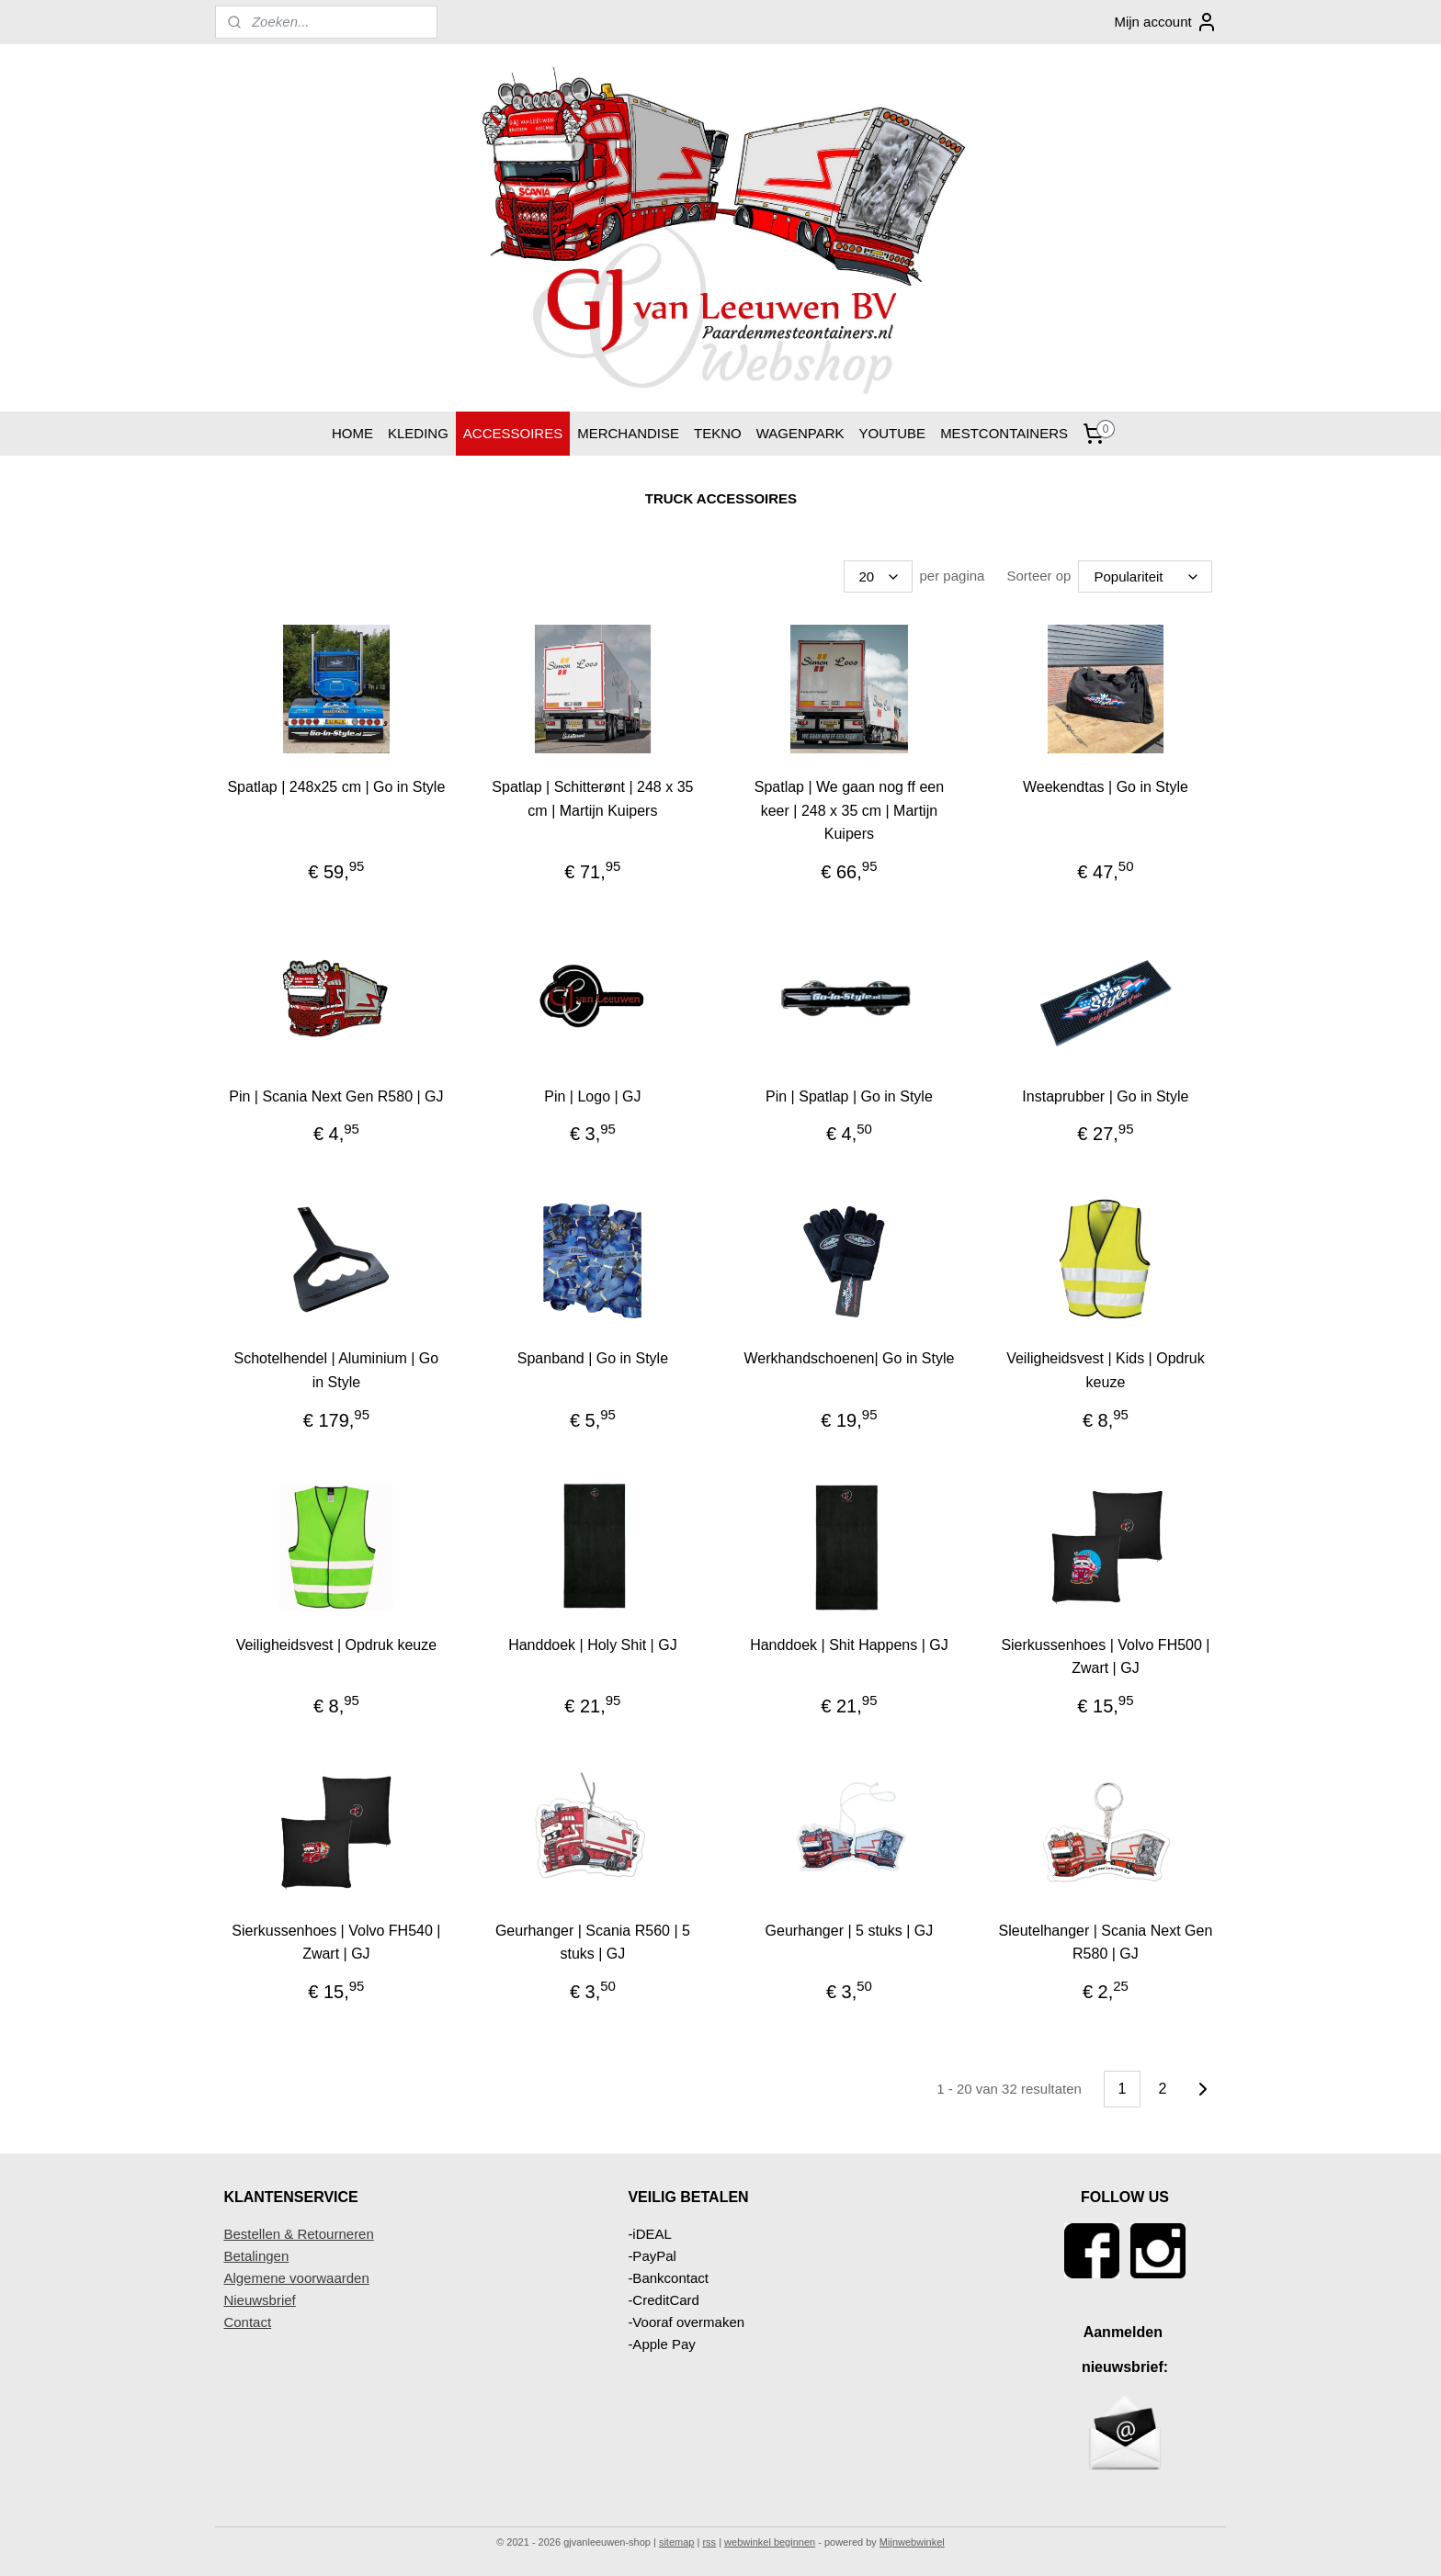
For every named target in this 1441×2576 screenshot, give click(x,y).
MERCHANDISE (628, 433)
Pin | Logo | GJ (592, 1096)
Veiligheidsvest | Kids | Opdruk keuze (1105, 1370)
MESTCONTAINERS (1004, 433)
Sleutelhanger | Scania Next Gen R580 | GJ (1105, 1942)
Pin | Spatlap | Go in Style (849, 1096)
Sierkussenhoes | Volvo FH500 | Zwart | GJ (1105, 1657)
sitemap (677, 2542)
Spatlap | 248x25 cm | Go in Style (336, 787)
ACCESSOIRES (512, 433)
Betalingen (256, 2256)
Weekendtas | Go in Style (1105, 787)
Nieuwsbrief (259, 2300)
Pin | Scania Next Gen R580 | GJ (336, 1096)
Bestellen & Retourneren (298, 2234)
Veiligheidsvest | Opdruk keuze (336, 1645)
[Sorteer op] (1145, 576)
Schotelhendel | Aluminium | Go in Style (335, 1370)
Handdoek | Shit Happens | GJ (849, 1645)
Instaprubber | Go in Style (1105, 1096)
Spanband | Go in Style (591, 1358)
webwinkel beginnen (769, 2542)
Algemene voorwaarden (296, 2278)
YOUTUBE (892, 433)
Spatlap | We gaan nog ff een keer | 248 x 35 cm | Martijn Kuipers (848, 810)
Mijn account (1165, 22)
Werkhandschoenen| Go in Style (848, 1358)
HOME (352, 433)
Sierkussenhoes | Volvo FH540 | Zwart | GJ (336, 1942)
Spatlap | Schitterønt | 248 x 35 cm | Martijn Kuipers (592, 799)
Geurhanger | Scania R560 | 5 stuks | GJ (591, 1942)
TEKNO (718, 433)
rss (709, 2542)
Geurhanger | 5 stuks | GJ (849, 1930)
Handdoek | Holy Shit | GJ (592, 1645)
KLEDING (418, 433)
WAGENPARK (800, 433)
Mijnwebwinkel (912, 2542)
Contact (247, 2322)
